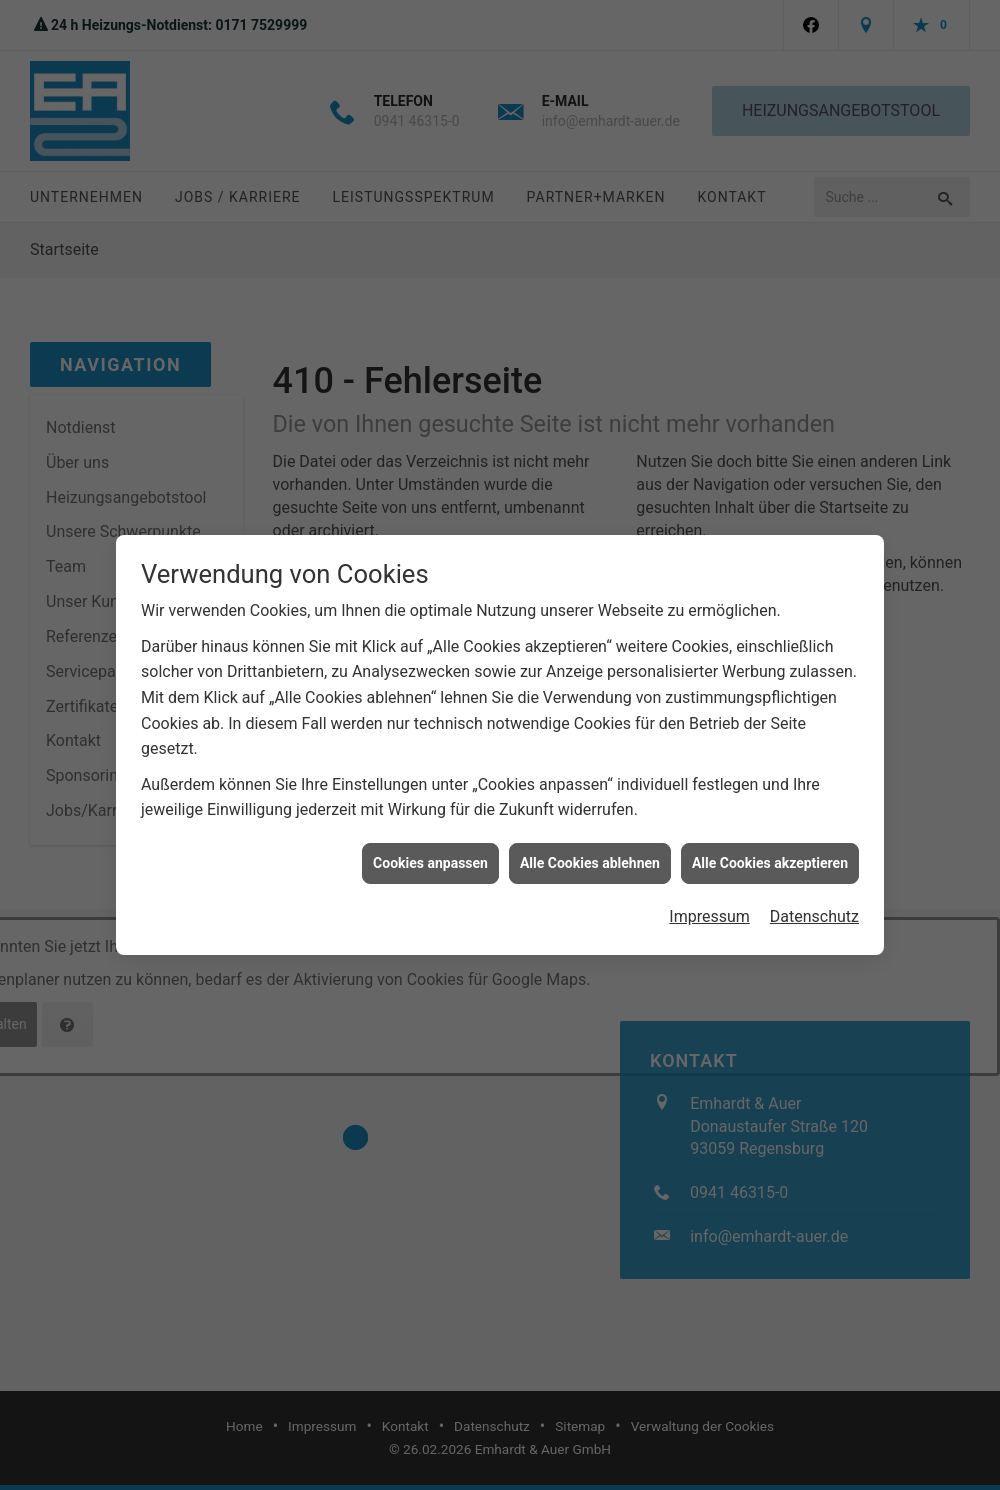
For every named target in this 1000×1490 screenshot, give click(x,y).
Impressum (709, 901)
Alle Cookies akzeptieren (770, 848)
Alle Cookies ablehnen (590, 848)
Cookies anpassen (430, 848)
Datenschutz (814, 901)
